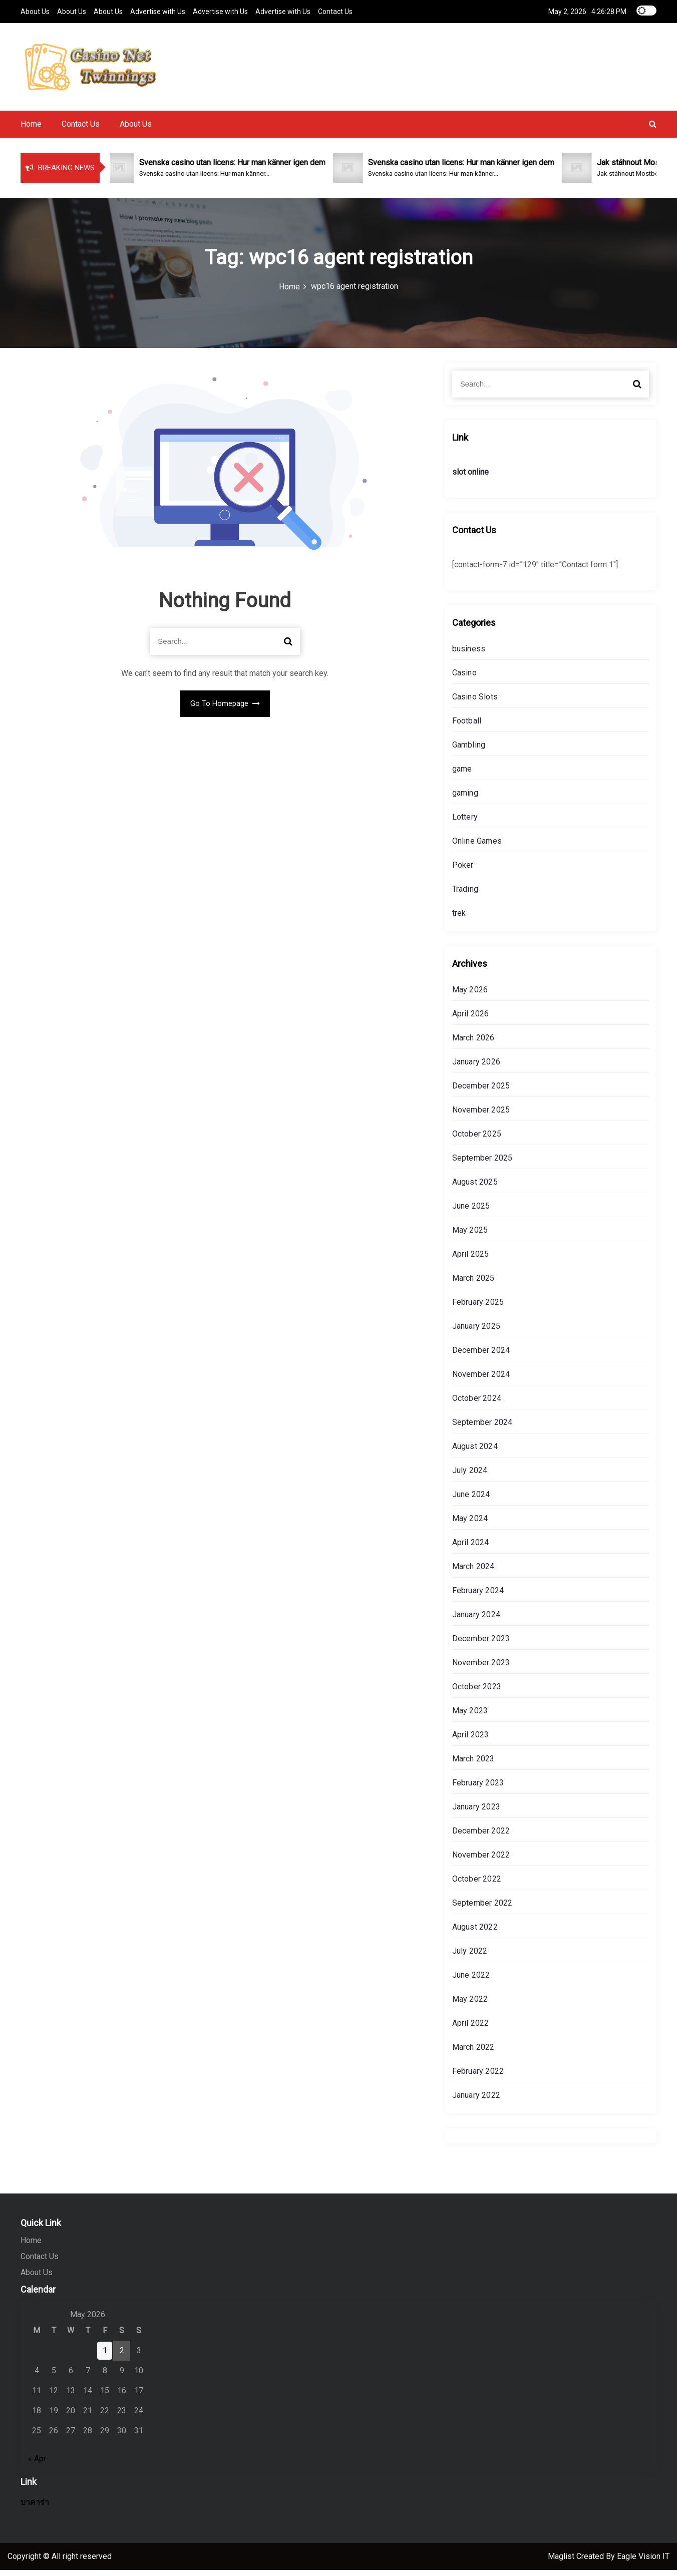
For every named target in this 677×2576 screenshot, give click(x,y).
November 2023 (481, 1668)
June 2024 (471, 1500)
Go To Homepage (225, 709)
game (462, 775)
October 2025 (476, 1140)
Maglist (562, 2562)
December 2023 (481, 1644)
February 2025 (478, 1308)
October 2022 (476, 1885)
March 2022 (473, 2053)
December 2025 (481, 1091)
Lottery (465, 823)
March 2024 (473, 1572)
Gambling (469, 751)
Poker (463, 871)
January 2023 (476, 1812)
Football (467, 726)
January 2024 (476, 1620)
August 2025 (475, 1188)
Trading (465, 895)
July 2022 (470, 1957)
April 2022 (470, 2029)
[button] (652, 130)
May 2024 (470, 1524)
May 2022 (470, 2005)
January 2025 (476, 1332)
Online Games (477, 847)
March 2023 (473, 1764)
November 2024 (481, 1380)
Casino (464, 678)
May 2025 (470, 1236)
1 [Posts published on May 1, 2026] (105, 2356)
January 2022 (476, 2101)
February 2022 (478, 2077)
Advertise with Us (157, 11)
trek (459, 919)
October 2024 (476, 1404)
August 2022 (475, 1933)
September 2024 (482, 1428)
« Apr (37, 2464)
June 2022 (471, 1981)
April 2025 (470, 1260)
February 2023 (478, 1788)
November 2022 (481, 1861)
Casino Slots (475, 702)
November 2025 (481, 1116)
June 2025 (471, 1212)
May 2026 (470, 995)
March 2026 (473, 1043)
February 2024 (478, 1596)
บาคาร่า (35, 2508)
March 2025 (473, 1284)
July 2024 (470, 1476)
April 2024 (470, 1548)
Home (31, 130)
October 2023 (476, 1692)
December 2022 (481, 1837)
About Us (35, 11)
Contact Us (335, 11)
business (469, 654)
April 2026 (470, 1019)
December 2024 (481, 1356)
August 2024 (475, 1452)
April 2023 (470, 1740)
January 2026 (476, 1067)
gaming (465, 799)
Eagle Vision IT (643, 2562)
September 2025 (482, 1164)
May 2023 (470, 1716)
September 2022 (482, 1909)
